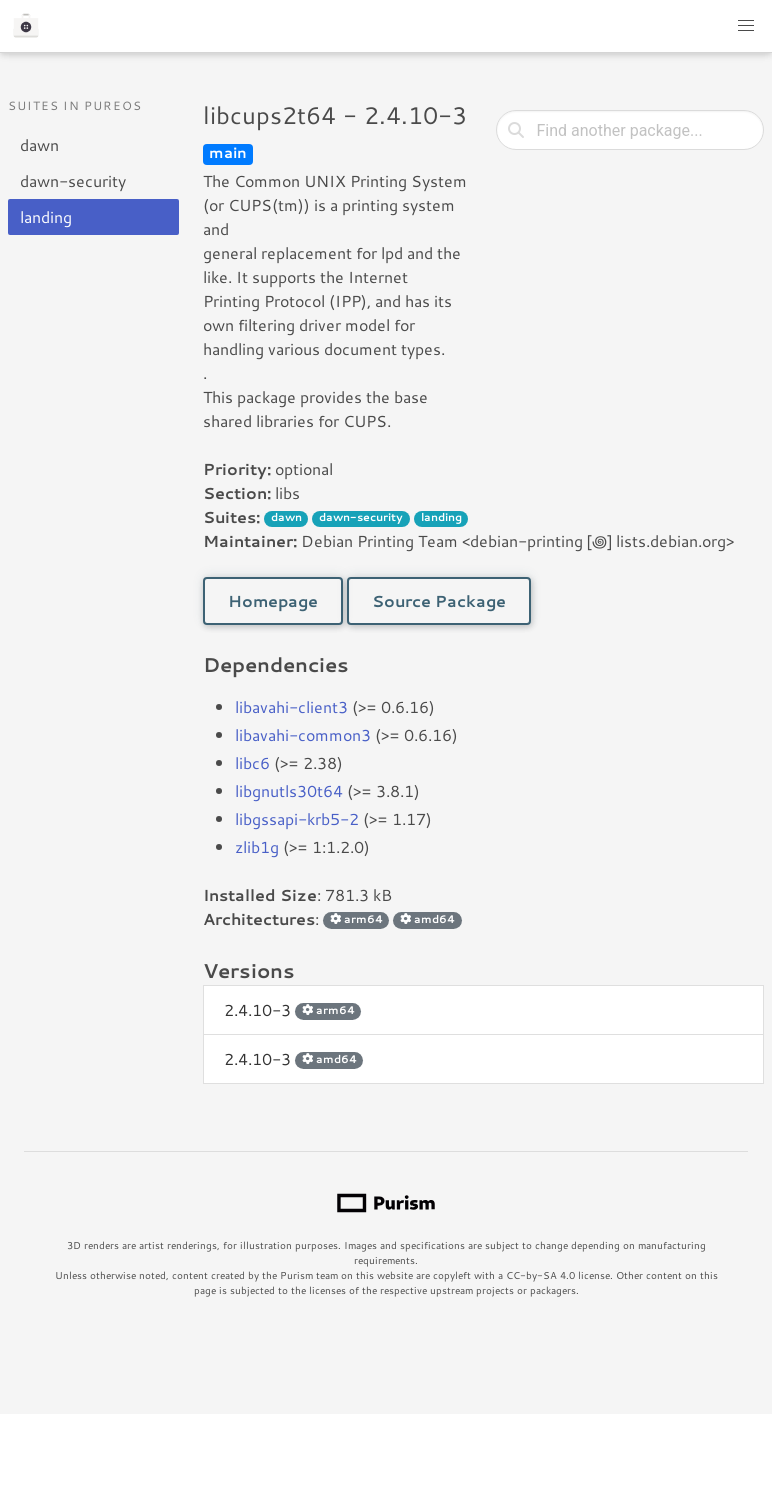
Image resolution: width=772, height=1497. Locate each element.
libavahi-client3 (291, 706)
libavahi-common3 (303, 734)
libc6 (252, 762)
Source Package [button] (439, 600)
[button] (746, 26)
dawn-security (73, 180)
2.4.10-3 (292, 1009)
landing (46, 216)
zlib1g (257, 846)
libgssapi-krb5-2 (297, 818)
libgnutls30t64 (289, 790)
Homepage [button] (273, 600)
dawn (39, 144)
